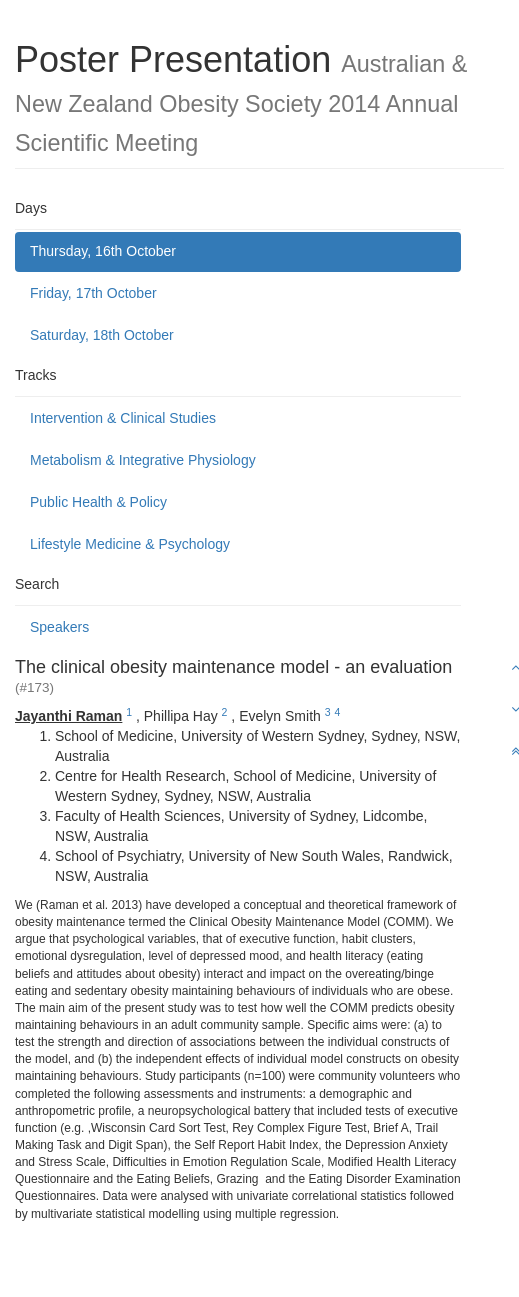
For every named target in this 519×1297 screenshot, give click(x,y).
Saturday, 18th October (102, 335)
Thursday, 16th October (103, 251)
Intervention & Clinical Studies (123, 418)
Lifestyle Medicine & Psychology (130, 544)
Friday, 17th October (93, 293)
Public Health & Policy (98, 502)
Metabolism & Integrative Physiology (143, 460)
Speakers (59, 627)
